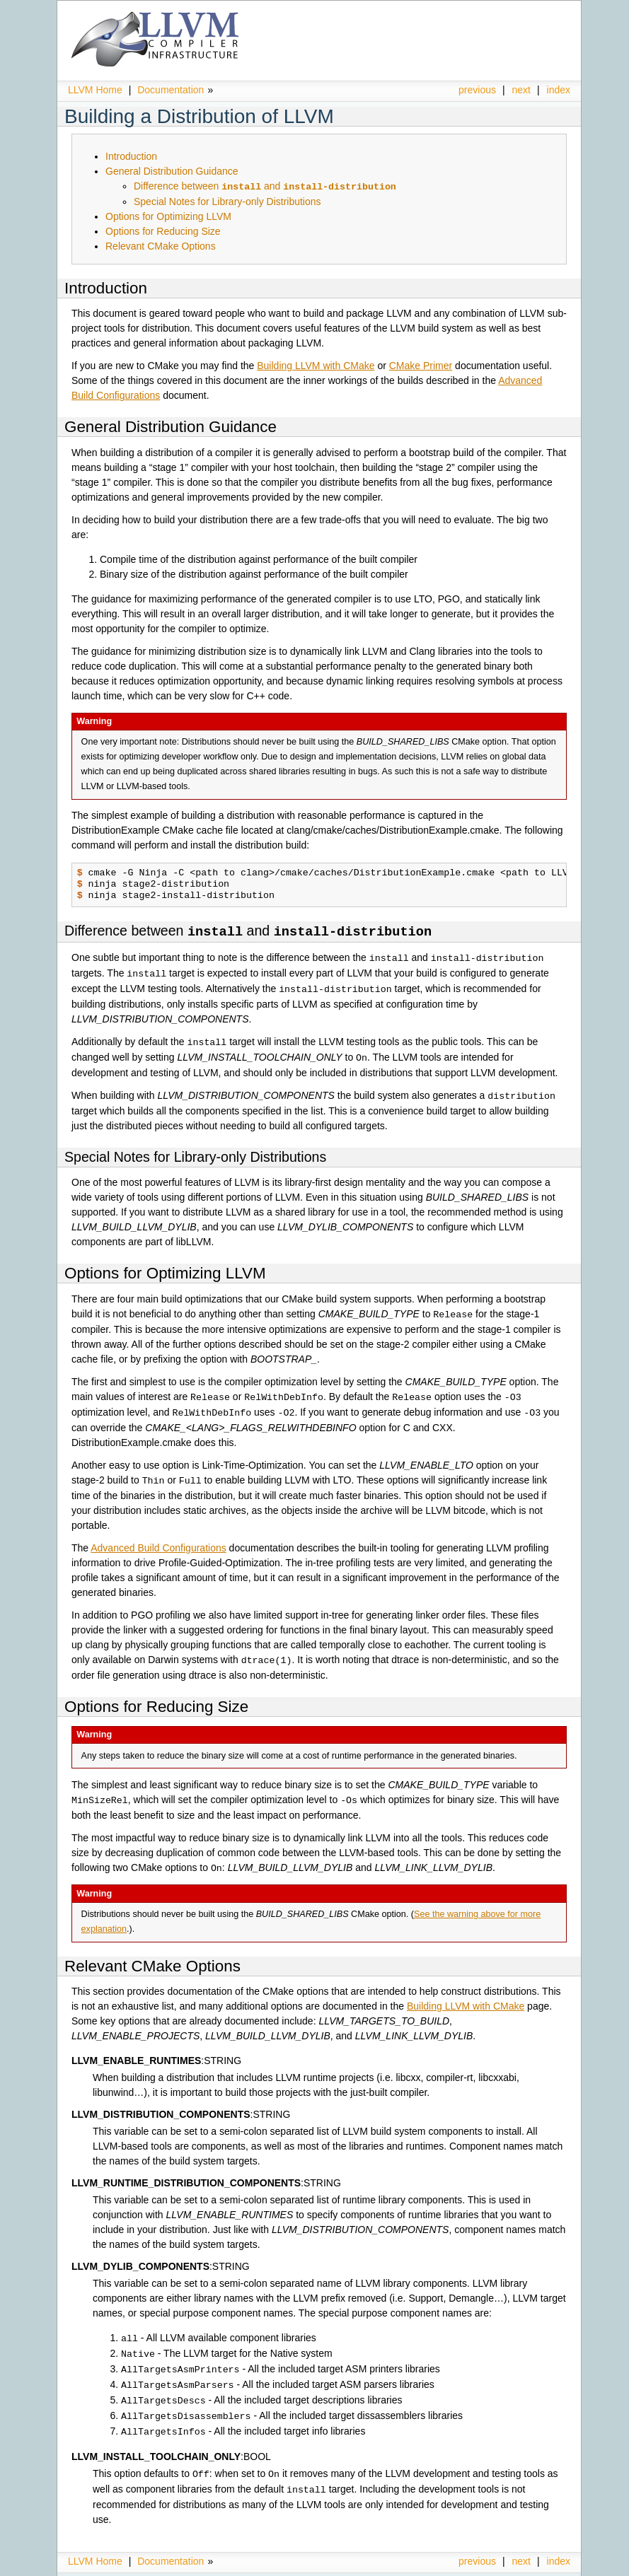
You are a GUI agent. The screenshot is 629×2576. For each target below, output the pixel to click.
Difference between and (265, 186)
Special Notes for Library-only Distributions (227, 200)
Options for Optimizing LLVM (168, 215)
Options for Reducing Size (163, 230)
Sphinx (541, 2565)
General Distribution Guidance (171, 171)
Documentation (170, 89)
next (521, 89)
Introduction (131, 156)
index (558, 89)
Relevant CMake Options (160, 245)
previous (477, 89)
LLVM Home (95, 89)
